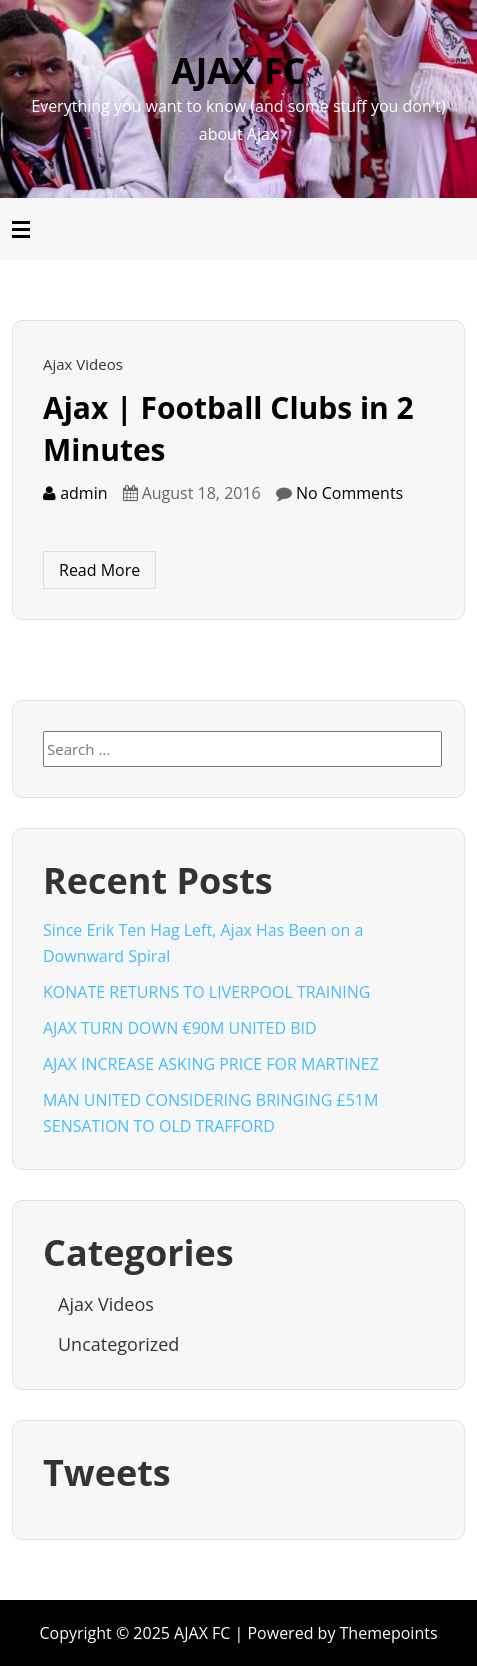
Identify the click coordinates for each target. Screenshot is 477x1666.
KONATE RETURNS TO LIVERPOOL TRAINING (206, 992)
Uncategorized (118, 1344)
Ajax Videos (83, 364)
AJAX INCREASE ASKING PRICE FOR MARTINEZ (211, 1064)
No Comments (349, 493)
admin (75, 493)
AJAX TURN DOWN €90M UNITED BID (180, 1028)
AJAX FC (239, 70)
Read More (99, 570)
